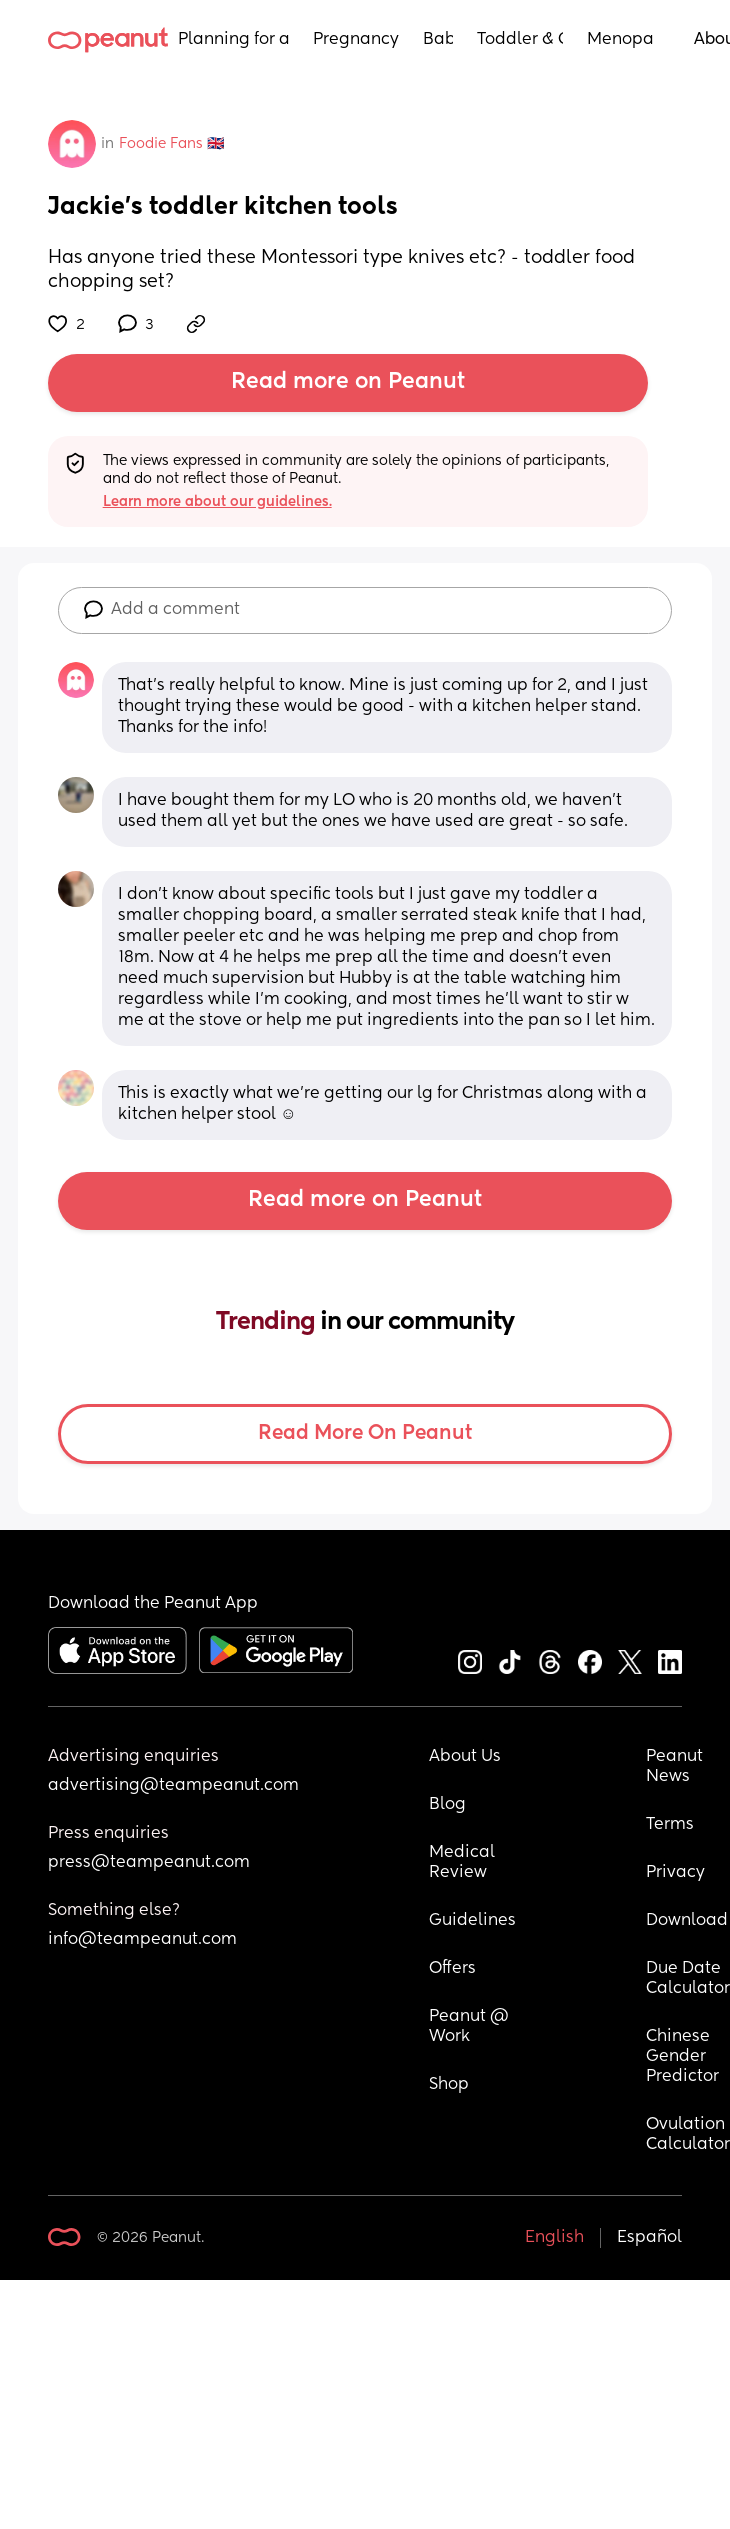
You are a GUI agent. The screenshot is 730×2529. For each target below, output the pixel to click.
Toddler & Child (520, 40)
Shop (449, 2085)
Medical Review (464, 1863)
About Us (465, 1757)
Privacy (675, 1873)
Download (687, 1921)
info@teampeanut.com (142, 1940)
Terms (670, 1825)
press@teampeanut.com (149, 1863)
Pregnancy (356, 40)
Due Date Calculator (688, 1979)
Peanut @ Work (471, 2027)
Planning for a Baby (233, 40)
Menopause (620, 40)
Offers (452, 1969)
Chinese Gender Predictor (682, 2057)
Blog (447, 1805)
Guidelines (472, 1921)
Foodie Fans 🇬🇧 (171, 144)
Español (649, 2238)
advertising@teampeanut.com (173, 1786)
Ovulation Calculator (688, 2135)
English (554, 2238)
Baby (438, 40)
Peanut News (676, 1767)
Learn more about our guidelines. (217, 502)
